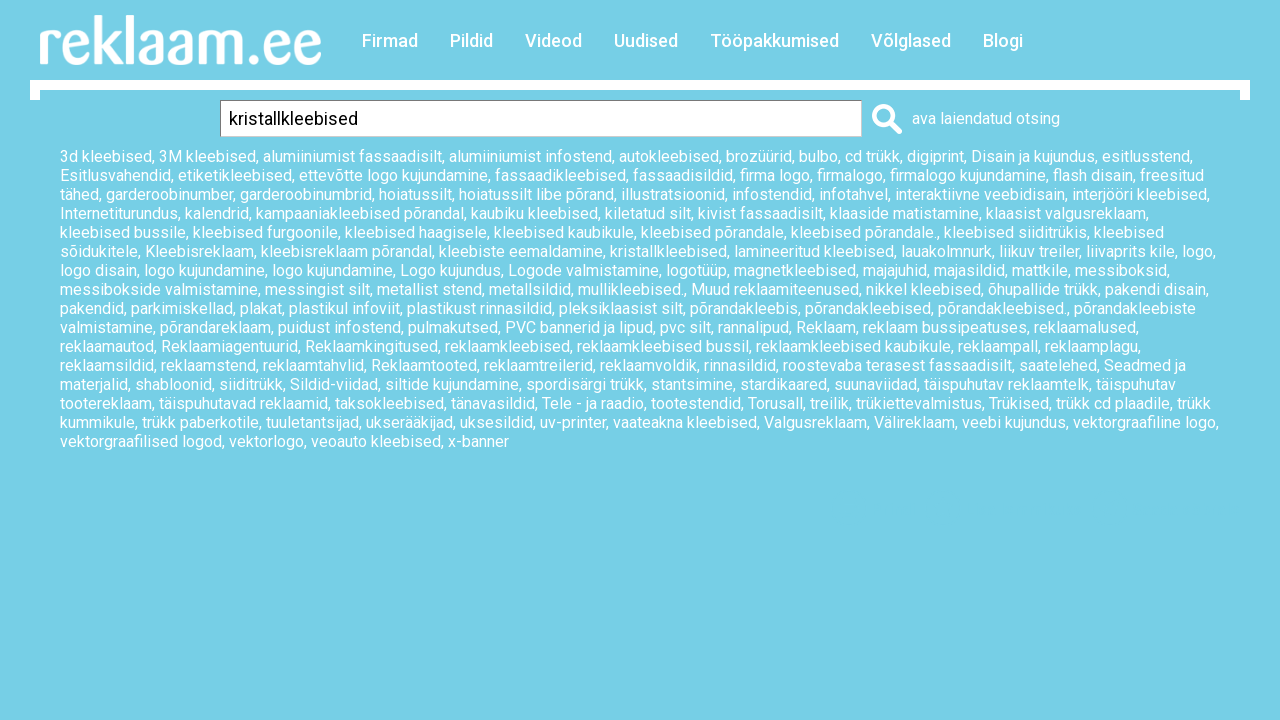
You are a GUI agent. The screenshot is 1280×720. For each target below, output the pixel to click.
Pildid (471, 40)
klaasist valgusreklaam (1066, 213)
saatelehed (1058, 365)
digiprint (935, 156)
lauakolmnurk (946, 251)
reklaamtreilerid (538, 365)
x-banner (478, 441)
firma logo (775, 175)
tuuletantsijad (312, 422)
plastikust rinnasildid (479, 308)
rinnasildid (740, 365)
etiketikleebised (235, 175)
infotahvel (853, 194)
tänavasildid (493, 403)
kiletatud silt (648, 213)
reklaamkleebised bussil (663, 346)
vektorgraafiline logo (1144, 422)
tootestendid (696, 403)
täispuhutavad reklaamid (243, 403)
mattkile (1040, 270)
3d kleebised (106, 156)
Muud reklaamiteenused (775, 289)
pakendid (92, 308)
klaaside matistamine (904, 213)
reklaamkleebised (507, 346)
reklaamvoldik (648, 365)
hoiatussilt (415, 194)
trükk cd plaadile (1113, 403)
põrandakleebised (868, 308)
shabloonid (173, 384)
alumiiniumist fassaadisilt (352, 156)
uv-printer (573, 422)
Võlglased (911, 40)
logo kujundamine (204, 270)
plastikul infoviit (344, 308)
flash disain (1093, 175)
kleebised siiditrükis (1015, 232)
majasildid (969, 270)
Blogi (1003, 40)
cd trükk (872, 156)
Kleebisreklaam (199, 251)
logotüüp (696, 270)
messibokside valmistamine (159, 289)
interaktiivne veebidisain (980, 194)
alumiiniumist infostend (530, 156)
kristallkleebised (668, 251)
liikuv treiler (1039, 251)
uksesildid (496, 422)
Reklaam (826, 327)
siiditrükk (251, 384)
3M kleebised (207, 156)
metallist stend (429, 289)
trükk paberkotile (200, 422)
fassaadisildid (683, 175)
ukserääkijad (409, 422)
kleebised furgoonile (265, 232)
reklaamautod (107, 346)
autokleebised (669, 156)
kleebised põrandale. (864, 232)
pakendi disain (1155, 289)
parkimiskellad (182, 308)
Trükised (1019, 403)
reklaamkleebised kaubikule (853, 346)
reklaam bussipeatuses (945, 327)
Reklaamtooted (424, 365)
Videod (553, 40)
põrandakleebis (744, 308)
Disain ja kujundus (1033, 156)
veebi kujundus (1014, 422)
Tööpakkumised (774, 40)
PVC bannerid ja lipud (579, 327)
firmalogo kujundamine (968, 175)
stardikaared (783, 384)
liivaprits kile (1130, 251)
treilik (829, 403)
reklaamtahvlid (313, 365)
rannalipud (753, 327)
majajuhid (895, 270)
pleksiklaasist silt (621, 308)
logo (1197, 251)
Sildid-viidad (334, 384)
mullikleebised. (631, 289)
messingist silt (317, 289)
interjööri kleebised (1139, 194)
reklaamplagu (1091, 346)
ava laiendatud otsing (986, 118)
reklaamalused (1085, 327)
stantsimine (692, 384)
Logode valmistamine (583, 270)
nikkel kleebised (923, 289)
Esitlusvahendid (115, 175)
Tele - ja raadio (593, 403)
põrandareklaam (215, 327)
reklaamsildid (107, 365)
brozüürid (759, 156)
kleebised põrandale (712, 232)
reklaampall (998, 346)
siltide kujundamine (452, 384)
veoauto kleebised (376, 441)
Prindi (893, 509)
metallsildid (530, 289)
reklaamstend (208, 365)
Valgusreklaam (815, 422)
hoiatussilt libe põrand (536, 194)
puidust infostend (339, 327)
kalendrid (217, 213)
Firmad (390, 40)
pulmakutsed (453, 327)
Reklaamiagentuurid (229, 346)
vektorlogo (266, 441)
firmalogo (850, 175)
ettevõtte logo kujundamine (393, 175)
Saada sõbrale (1186, 509)
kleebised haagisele (416, 232)
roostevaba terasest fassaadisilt (897, 365)
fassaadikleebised (560, 175)
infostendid (772, 194)
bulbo (818, 156)
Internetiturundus (119, 213)
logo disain (98, 270)
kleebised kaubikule (564, 232)
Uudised (646, 40)
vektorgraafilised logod (141, 441)
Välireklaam (914, 422)
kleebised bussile (123, 232)
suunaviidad (875, 384)
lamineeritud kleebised (814, 251)
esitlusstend (1146, 156)
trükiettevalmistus (919, 403)
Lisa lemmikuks (1023, 509)
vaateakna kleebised (685, 422)
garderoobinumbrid (306, 194)
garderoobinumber (169, 194)
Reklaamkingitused (371, 346)
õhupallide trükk (1043, 289)
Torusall (775, 403)
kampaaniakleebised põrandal (360, 213)
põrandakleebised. (1002, 308)
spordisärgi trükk (585, 384)
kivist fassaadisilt (760, 213)
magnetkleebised (795, 270)
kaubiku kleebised (534, 213)
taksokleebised (389, 403)
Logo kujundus (450, 270)
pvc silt (685, 327)
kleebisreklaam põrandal (346, 251)
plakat (261, 308)
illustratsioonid (673, 194)
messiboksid (1121, 270)
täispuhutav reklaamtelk (1006, 384)
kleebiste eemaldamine (521, 251)
